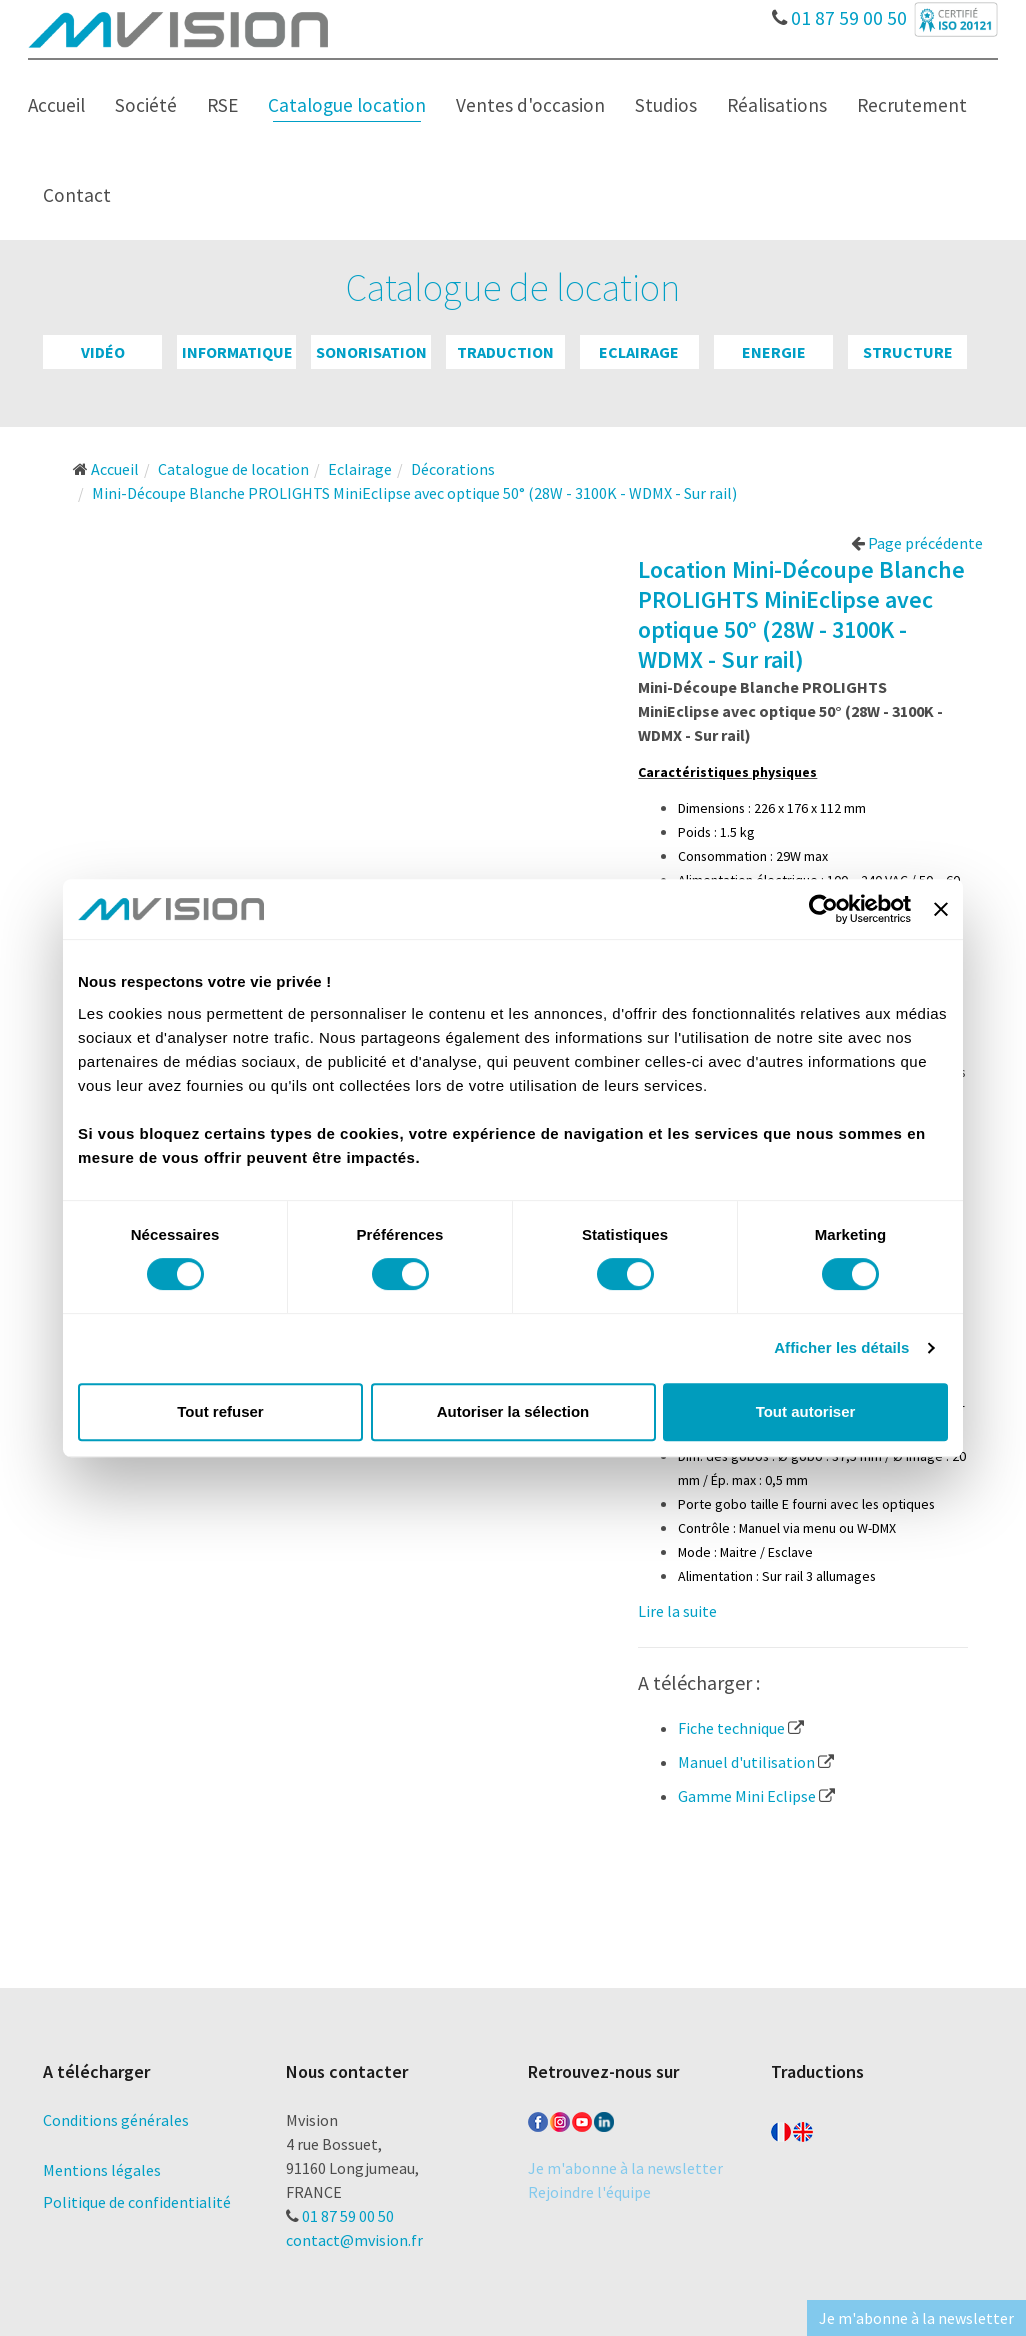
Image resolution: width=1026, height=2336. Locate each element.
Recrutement (912, 105)
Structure (908, 352)
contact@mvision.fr (354, 2240)
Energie (774, 352)
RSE (222, 105)
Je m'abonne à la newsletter (625, 2168)
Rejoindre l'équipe (589, 2192)
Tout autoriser (806, 1411)
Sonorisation (371, 352)
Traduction (505, 352)
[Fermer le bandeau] (941, 909)
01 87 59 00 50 (839, 13)
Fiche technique (741, 1728)
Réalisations (777, 105)
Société (146, 105)
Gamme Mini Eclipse (756, 1796)
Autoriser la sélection (513, 1411)
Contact (77, 195)
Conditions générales (116, 2120)
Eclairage (639, 352)
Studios (666, 105)
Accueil (56, 105)
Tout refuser (220, 1411)
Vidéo (103, 352)
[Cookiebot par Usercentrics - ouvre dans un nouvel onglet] (823, 909)
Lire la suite (677, 1611)
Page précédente (917, 543)
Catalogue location (347, 105)
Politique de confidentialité (137, 2202)
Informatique (237, 352)
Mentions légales (102, 2170)
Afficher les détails (841, 1347)
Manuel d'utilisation (756, 1762)
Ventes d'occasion (530, 105)
